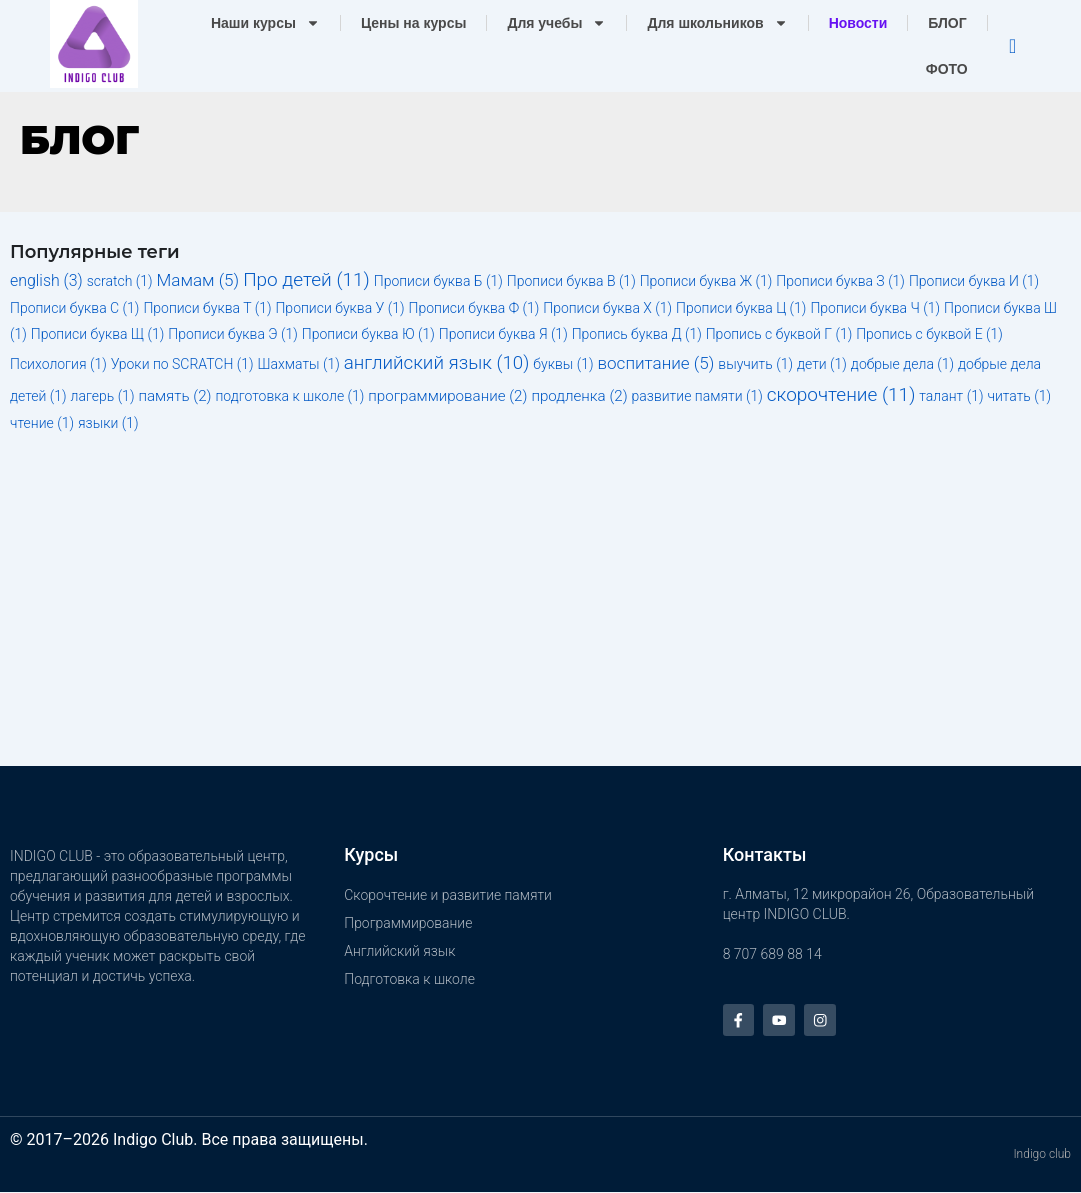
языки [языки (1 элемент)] (108, 423)
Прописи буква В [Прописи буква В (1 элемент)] (571, 281)
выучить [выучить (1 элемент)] (755, 364)
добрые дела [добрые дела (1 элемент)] (902, 364)
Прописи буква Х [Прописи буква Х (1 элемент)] (607, 308)
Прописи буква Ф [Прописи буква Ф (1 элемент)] (474, 308)
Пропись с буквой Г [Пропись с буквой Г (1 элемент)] (779, 334)
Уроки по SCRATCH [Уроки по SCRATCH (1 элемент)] (182, 364)
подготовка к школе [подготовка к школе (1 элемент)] (289, 396)
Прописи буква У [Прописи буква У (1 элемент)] (339, 308)
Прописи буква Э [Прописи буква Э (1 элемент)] (233, 334)
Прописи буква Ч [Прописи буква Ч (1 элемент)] (875, 308)
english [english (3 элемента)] (46, 280)
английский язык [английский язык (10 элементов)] (437, 363)
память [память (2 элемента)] (174, 396)
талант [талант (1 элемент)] (951, 396)
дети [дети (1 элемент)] (822, 364)
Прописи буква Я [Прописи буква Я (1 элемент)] (503, 334)
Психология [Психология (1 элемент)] (58, 364)
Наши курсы (265, 23)
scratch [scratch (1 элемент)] (120, 281)
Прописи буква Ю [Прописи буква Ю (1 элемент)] (368, 334)
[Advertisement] (540, 606)
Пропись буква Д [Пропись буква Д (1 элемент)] (637, 334)
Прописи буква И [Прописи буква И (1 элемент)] (974, 281)
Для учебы (556, 23)
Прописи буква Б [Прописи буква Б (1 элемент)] (438, 281)
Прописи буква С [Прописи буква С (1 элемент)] (74, 308)
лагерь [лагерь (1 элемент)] (103, 396)
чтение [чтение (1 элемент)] (42, 423)
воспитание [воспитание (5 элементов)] (656, 363)
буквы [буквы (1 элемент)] (563, 364)
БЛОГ (947, 23)
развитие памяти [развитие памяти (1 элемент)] (697, 396)
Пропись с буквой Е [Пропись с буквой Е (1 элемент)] (929, 334)
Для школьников (717, 23)
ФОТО (947, 69)
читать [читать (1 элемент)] (1019, 396)
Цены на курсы (414, 23)
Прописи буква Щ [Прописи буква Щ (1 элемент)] (98, 334)
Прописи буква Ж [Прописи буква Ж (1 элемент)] (706, 281)
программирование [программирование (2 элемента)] (447, 396)
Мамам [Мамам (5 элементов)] (198, 280)
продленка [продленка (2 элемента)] (579, 396)
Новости (858, 23)
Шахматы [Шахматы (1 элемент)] (299, 364)
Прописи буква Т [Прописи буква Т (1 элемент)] (207, 308)
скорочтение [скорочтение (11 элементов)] (841, 394)
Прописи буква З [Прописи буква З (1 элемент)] (840, 281)
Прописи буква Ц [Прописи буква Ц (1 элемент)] (741, 308)
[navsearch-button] (1013, 46)
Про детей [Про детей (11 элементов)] (306, 279)
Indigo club (1042, 1156)
